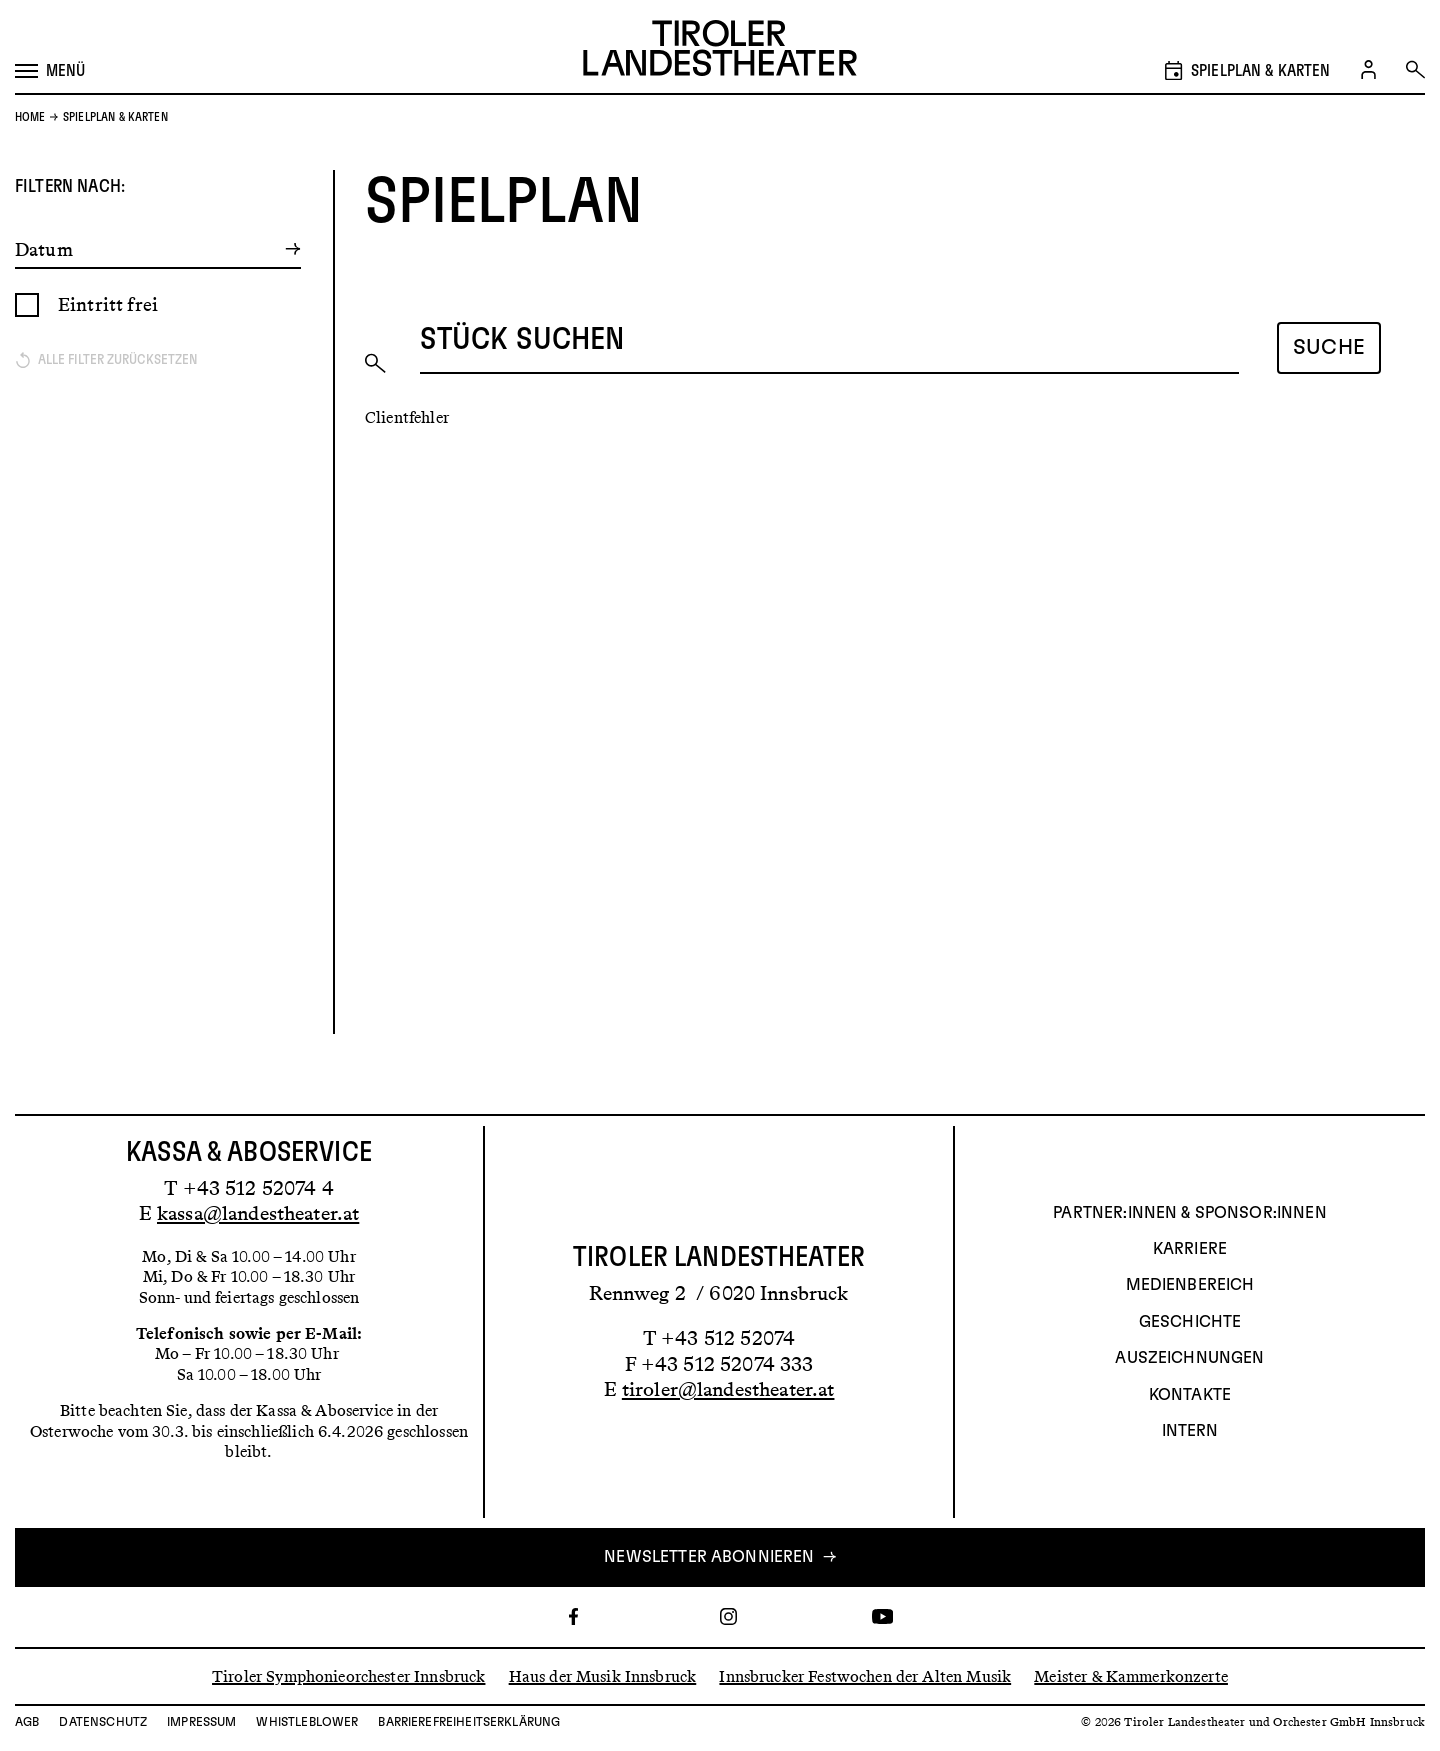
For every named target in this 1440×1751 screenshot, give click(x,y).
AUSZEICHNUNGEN (1189, 1358)
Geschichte (1190, 1322)
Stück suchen (522, 340)
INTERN (1190, 1431)
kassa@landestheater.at (258, 1213)
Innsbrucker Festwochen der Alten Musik (865, 1675)
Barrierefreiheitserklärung (469, 1722)
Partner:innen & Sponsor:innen (1189, 1213)
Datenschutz (103, 1722)
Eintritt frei (108, 304)
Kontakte (1190, 1395)
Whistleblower (307, 1722)
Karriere (1190, 1249)
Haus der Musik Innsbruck (603, 1675)
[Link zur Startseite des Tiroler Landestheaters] (720, 50)
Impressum (201, 1722)
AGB (27, 1722)
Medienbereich (1190, 1285)
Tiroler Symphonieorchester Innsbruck (348, 1675)
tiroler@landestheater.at (728, 1389)
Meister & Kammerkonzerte (1131, 1675)
